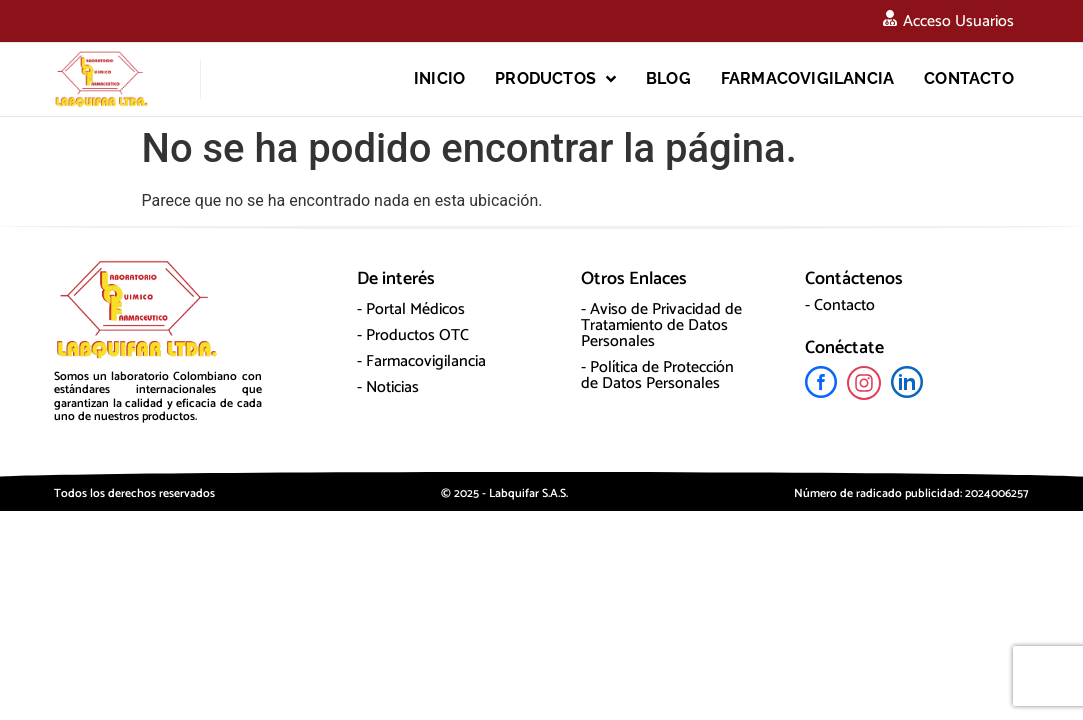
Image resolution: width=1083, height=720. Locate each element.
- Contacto (840, 305)
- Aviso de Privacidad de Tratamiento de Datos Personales (661, 325)
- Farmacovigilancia (421, 361)
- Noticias (388, 387)
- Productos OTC (413, 335)
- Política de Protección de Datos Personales (657, 375)
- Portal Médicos (411, 309)
